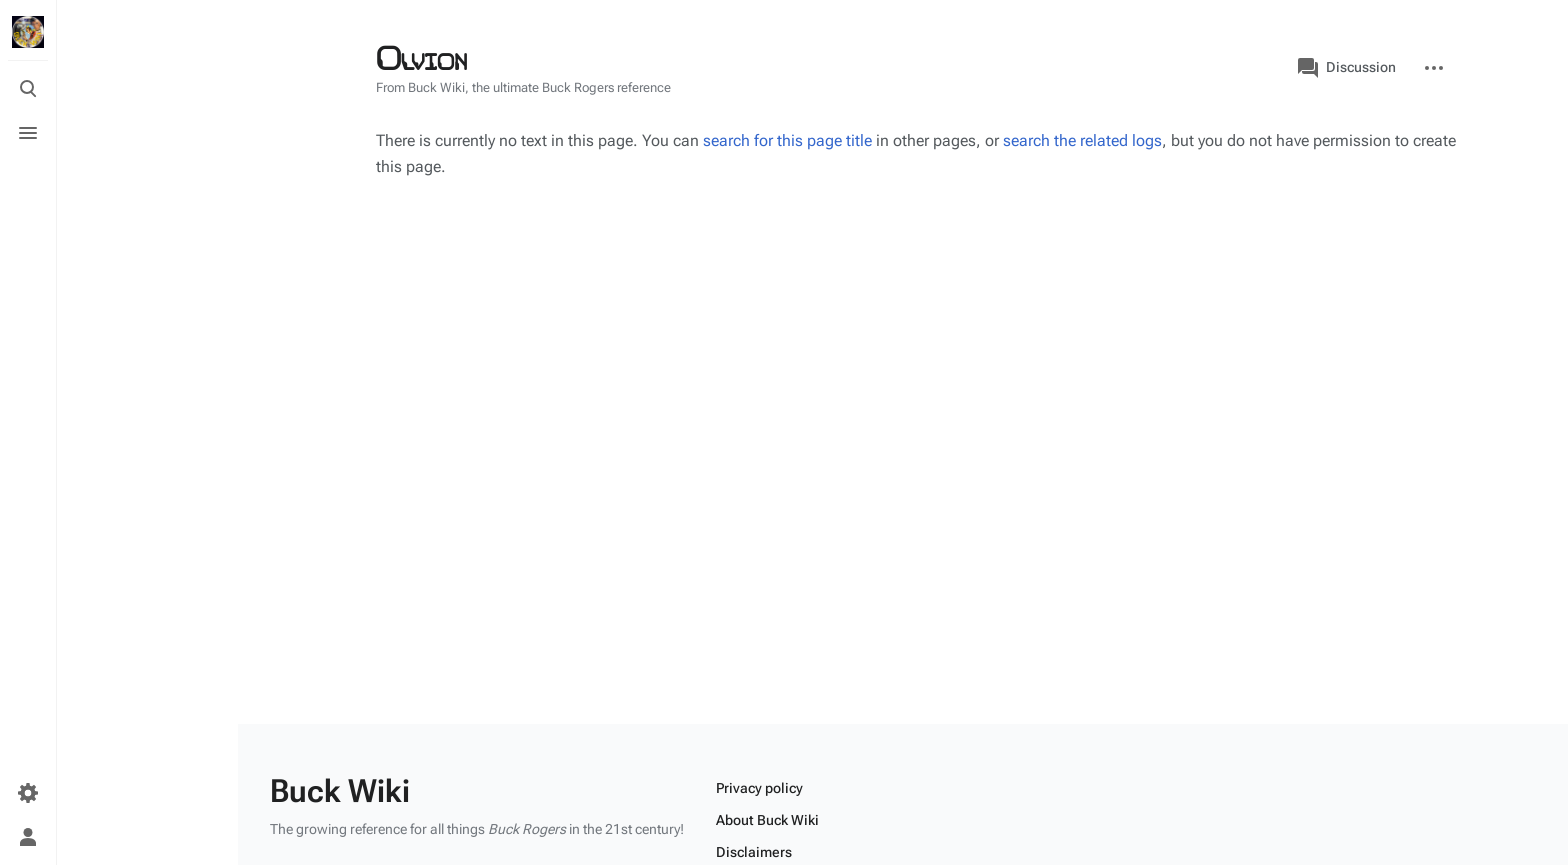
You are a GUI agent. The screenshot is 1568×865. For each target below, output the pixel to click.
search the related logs (1082, 140)
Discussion (1347, 68)
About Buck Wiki (767, 820)
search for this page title (787, 140)
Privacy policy (759, 788)
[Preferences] (28, 793)
